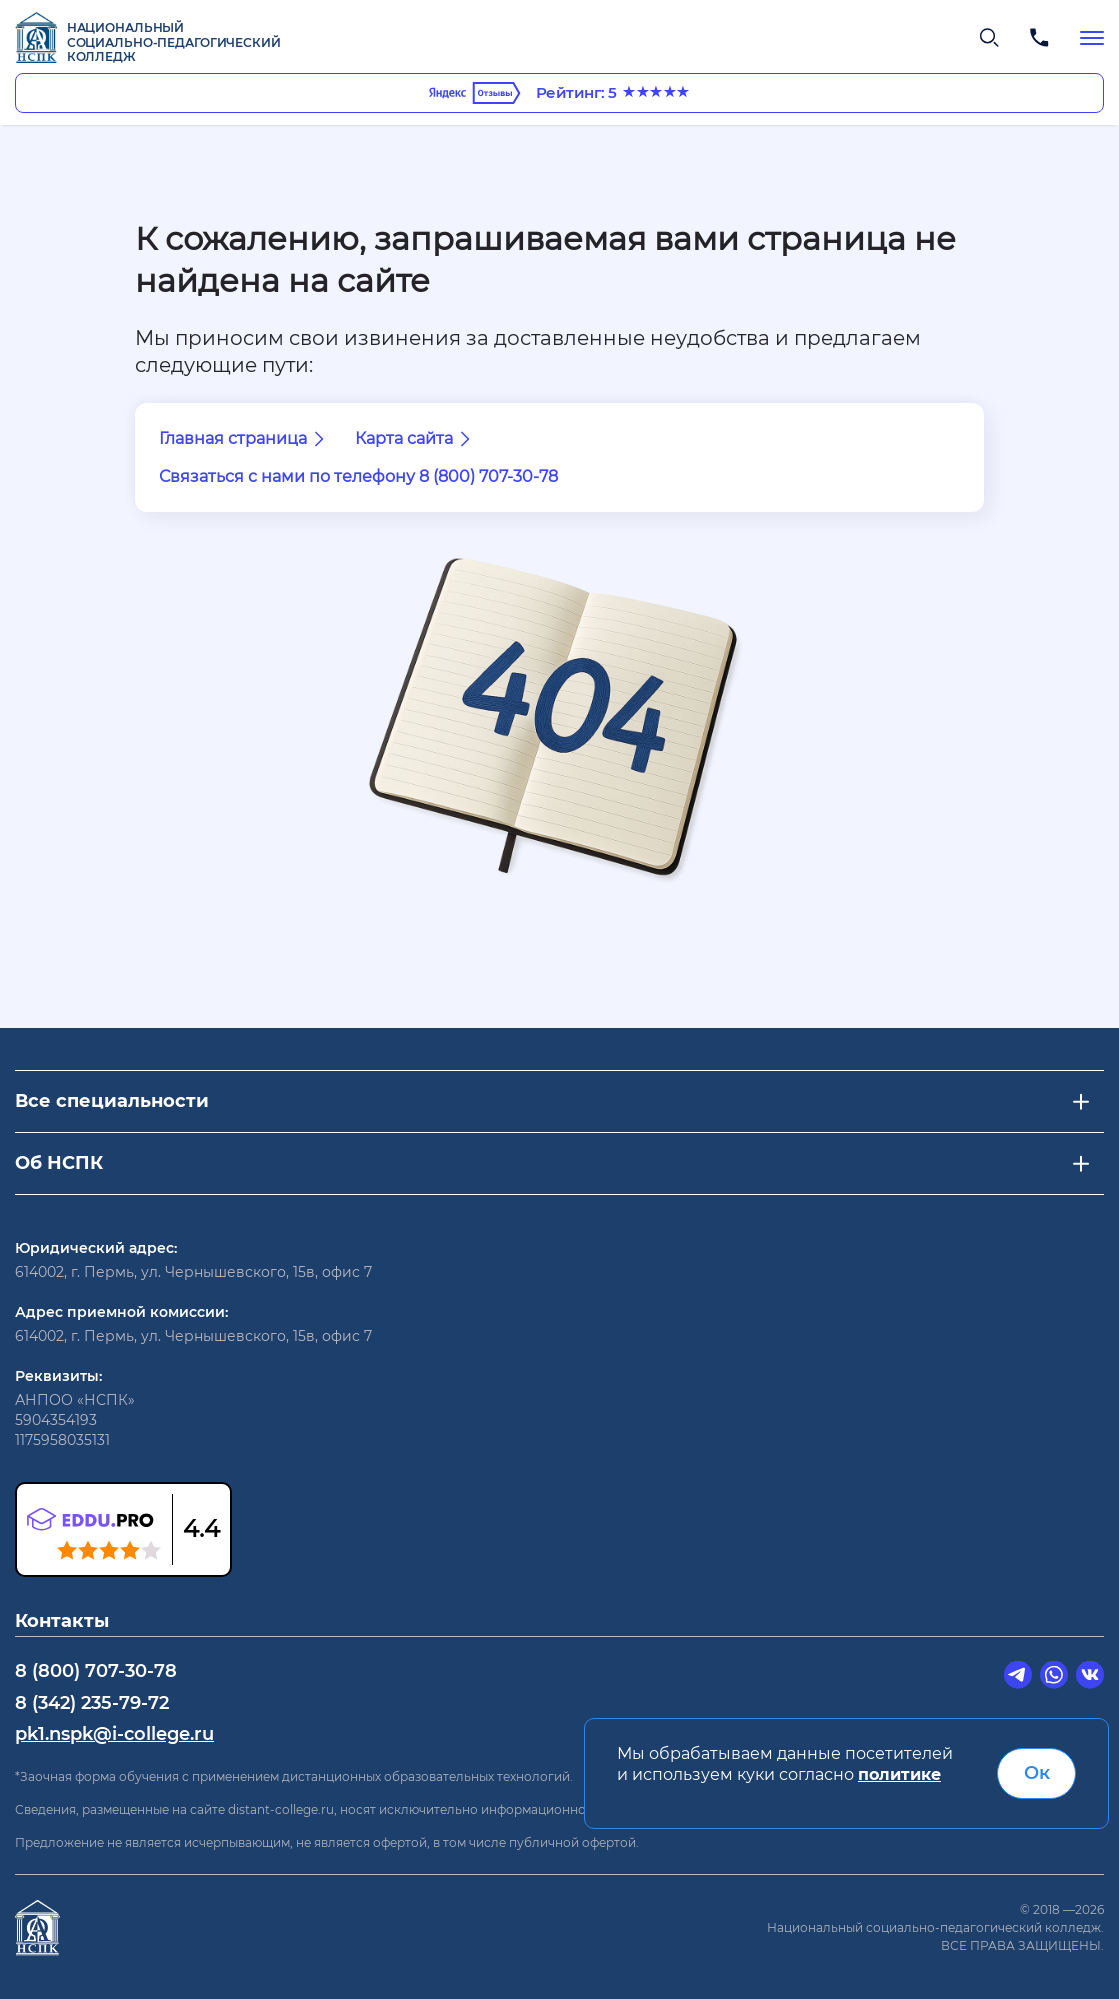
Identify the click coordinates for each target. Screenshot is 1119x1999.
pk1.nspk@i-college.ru (114, 1734)
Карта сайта (416, 439)
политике (899, 1774)
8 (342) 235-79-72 (92, 1703)
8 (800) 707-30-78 (96, 1671)
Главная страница (245, 439)
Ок (1037, 1773)
